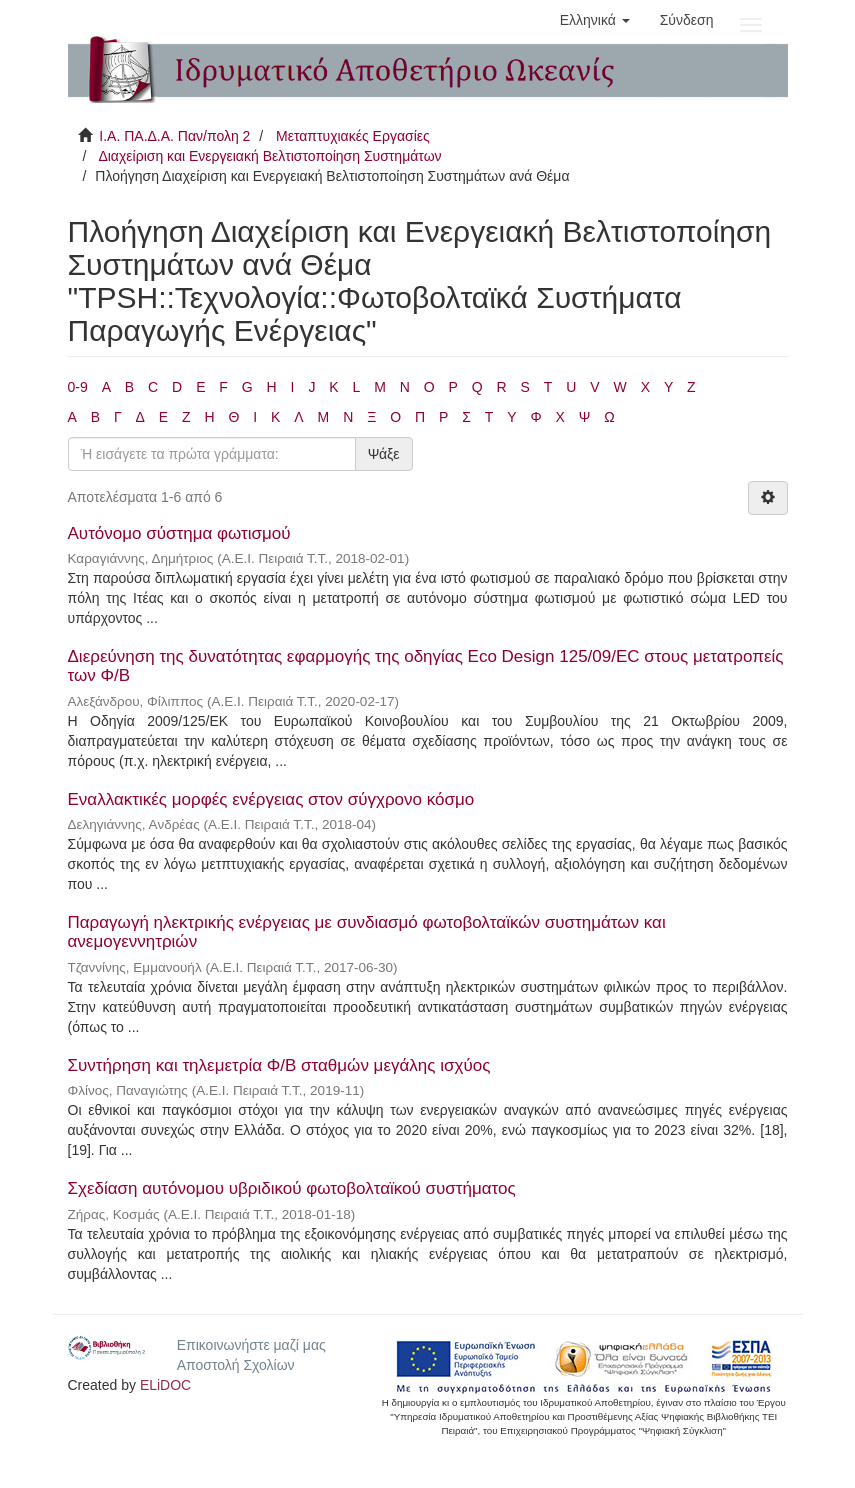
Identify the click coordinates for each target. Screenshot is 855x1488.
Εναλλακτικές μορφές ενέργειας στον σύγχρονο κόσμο (271, 799)
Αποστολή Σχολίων (236, 1365)
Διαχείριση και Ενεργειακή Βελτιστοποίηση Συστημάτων (269, 156)
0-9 (78, 387)
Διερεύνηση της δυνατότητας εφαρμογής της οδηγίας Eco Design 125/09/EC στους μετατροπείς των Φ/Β (426, 666)
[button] (595, 20)
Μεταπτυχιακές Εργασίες (353, 136)
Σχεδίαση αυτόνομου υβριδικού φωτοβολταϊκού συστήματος (292, 1188)
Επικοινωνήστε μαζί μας (251, 1345)
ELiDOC (165, 1385)
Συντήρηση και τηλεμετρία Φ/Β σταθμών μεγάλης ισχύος (279, 1065)
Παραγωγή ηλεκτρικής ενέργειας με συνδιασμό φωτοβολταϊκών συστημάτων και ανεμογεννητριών (367, 932)
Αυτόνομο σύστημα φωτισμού (179, 533)
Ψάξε (384, 454)
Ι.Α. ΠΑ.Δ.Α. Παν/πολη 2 (174, 136)
